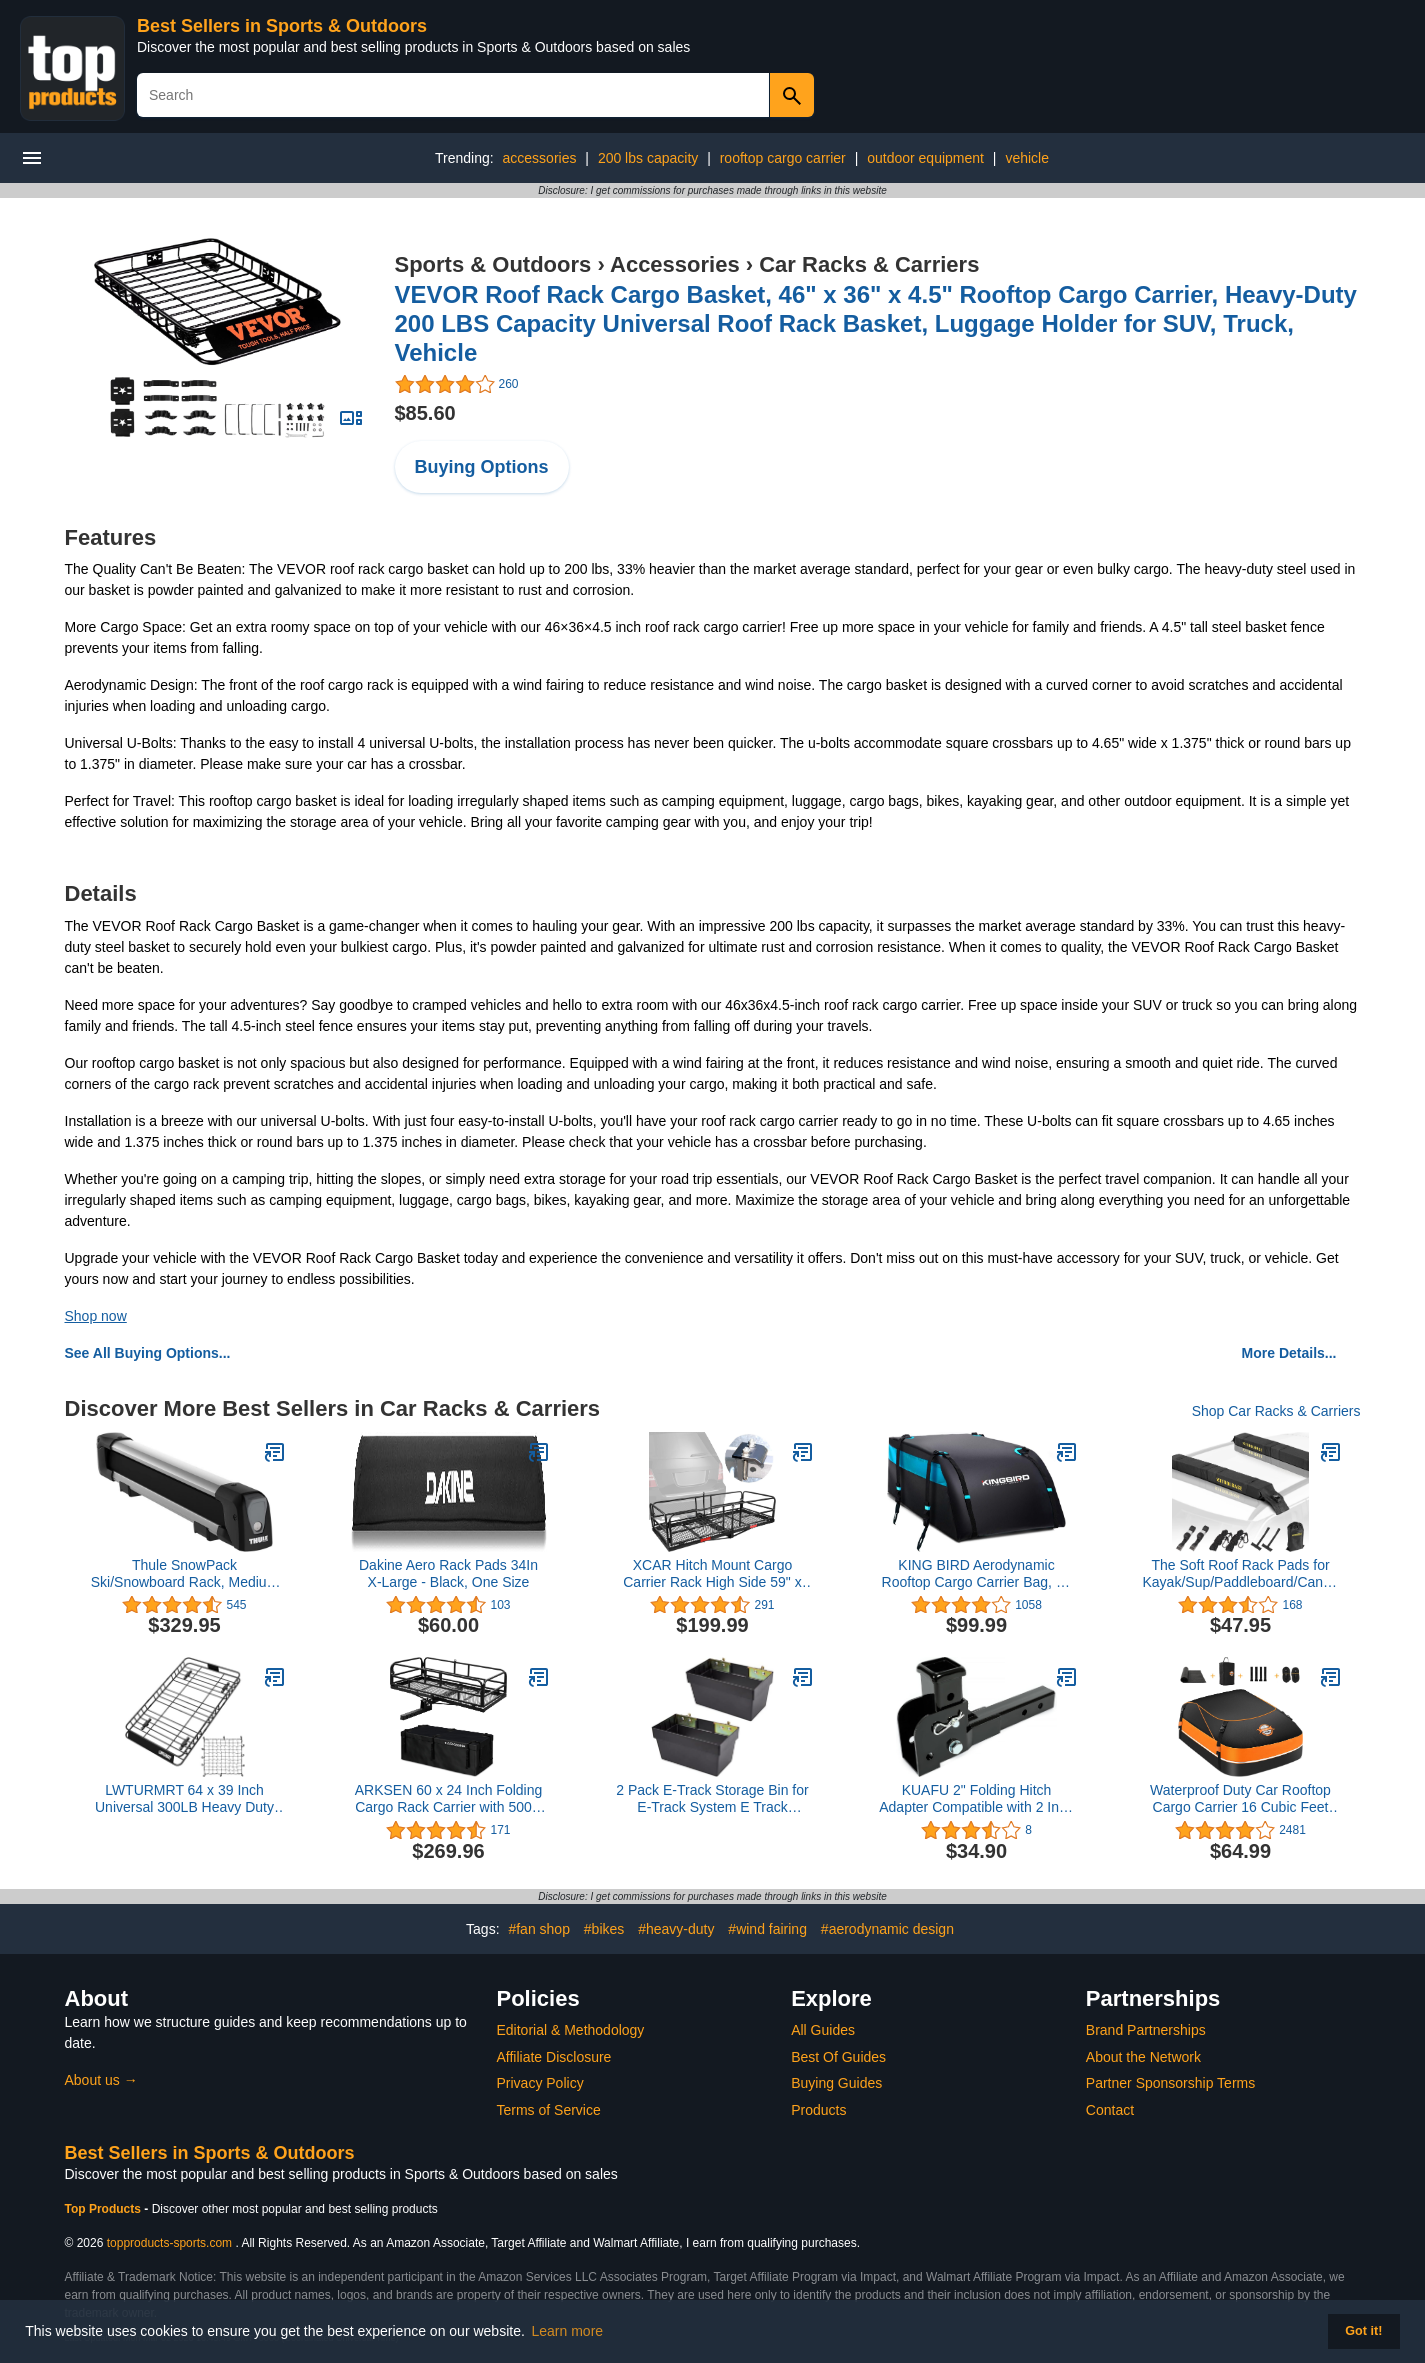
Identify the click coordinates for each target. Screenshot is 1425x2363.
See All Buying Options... (148, 1353)
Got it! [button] (1363, 2331)
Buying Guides (836, 2083)
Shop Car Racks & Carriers (1276, 1411)
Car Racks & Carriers (869, 264)
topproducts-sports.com (169, 2243)
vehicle (1027, 158)
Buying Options (482, 467)
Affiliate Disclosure (554, 2057)
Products (818, 2110)
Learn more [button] (568, 2331)
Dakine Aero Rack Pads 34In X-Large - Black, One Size (448, 1573)
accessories (540, 158)
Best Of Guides (838, 2057)
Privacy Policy (540, 2083)
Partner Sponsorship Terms (1170, 2083)
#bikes (604, 1929)
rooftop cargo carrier (783, 158)
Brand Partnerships (1146, 2030)
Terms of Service (549, 2110)
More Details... (1289, 1353)
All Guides (823, 2030)
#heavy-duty (676, 1929)
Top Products (105, 2209)
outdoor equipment (925, 158)
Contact (1110, 2110)
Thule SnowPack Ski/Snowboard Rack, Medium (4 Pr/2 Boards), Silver (185, 1574)
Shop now (96, 1316)
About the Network (1143, 2057)
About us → (101, 2080)
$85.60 (425, 413)
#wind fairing (767, 1929)
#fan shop (539, 1929)
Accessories (675, 264)
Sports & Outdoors (493, 264)
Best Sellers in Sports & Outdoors (282, 26)
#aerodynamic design (887, 1929)
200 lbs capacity (648, 158)
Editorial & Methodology (571, 2030)
